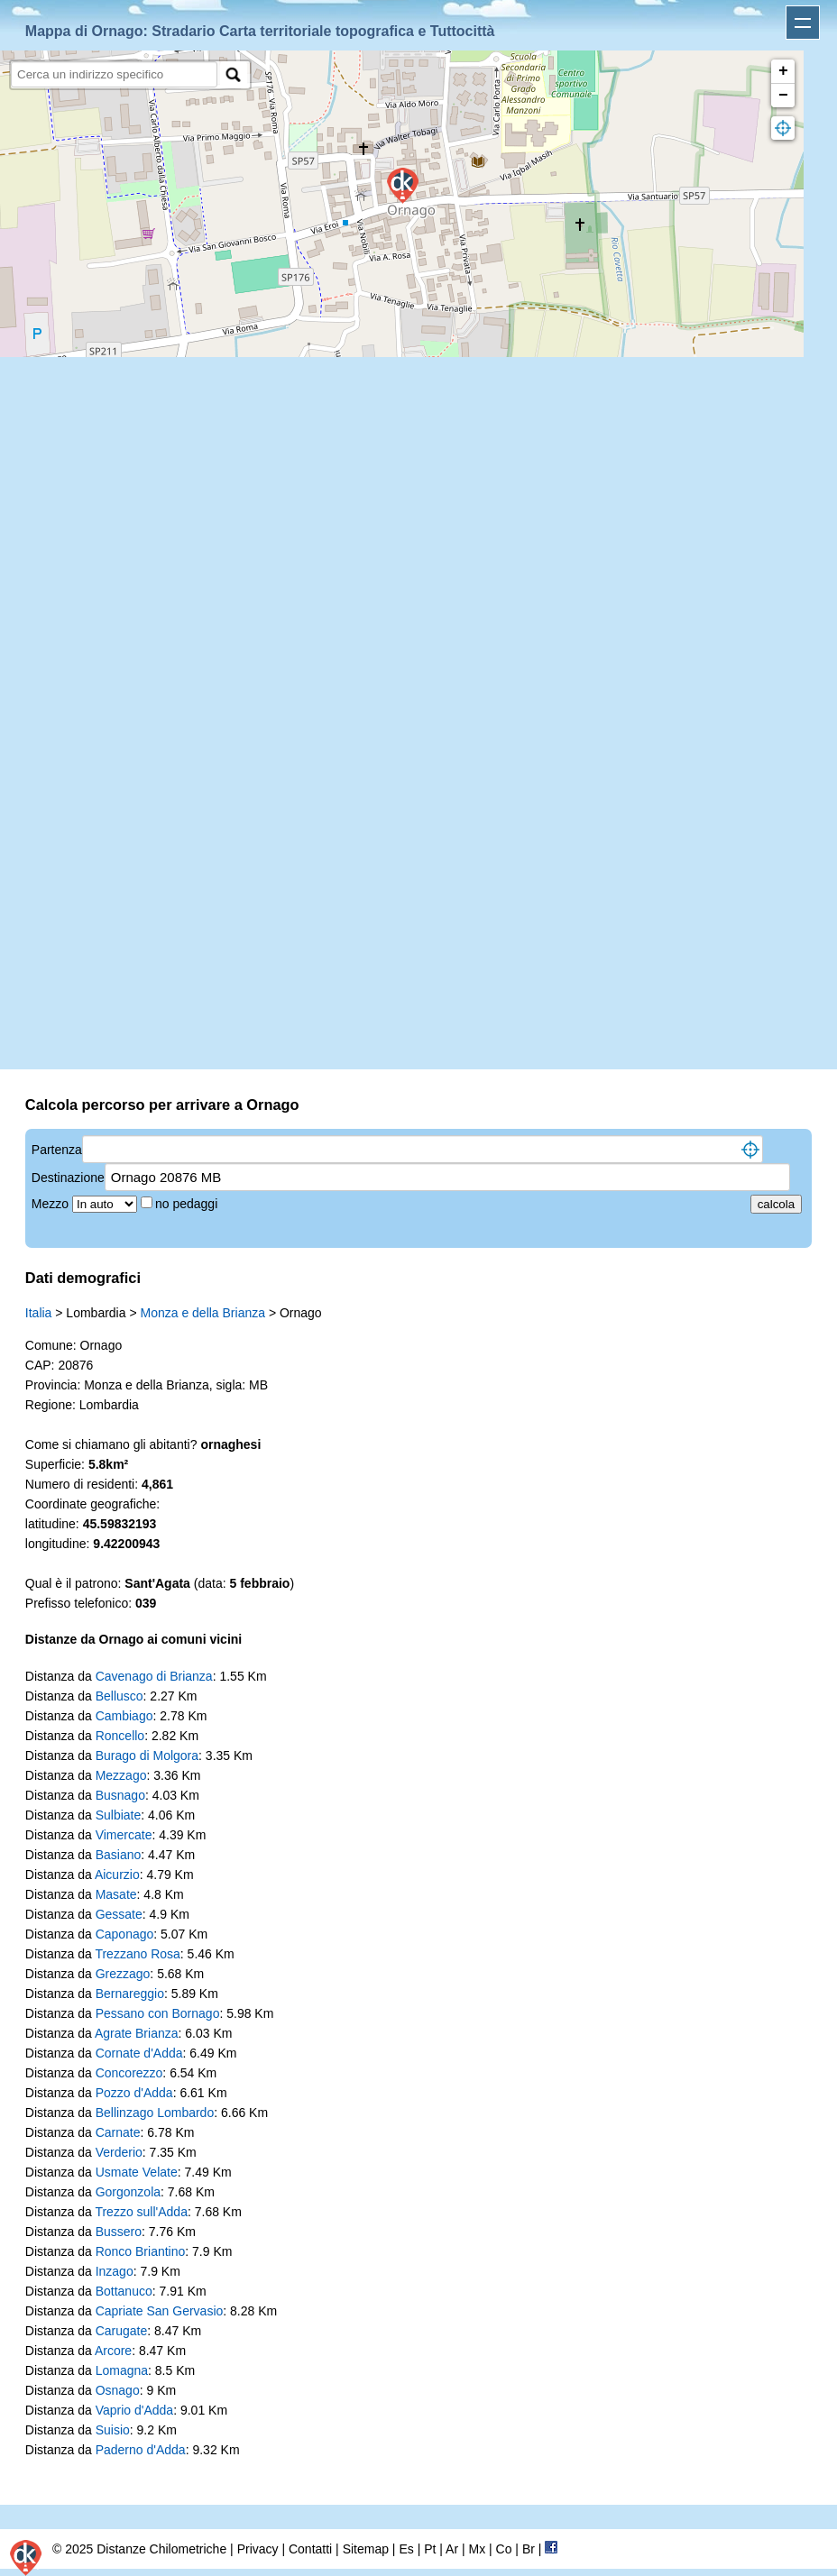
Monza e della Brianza (202, 1313)
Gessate (119, 1914)
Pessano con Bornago (158, 2013)
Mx (476, 2549)
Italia (38, 1313)
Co (504, 2549)
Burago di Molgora (147, 1755)
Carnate (118, 2132)
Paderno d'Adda (141, 2450)
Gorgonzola (128, 2192)
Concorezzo (129, 2073)
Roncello (120, 1735)
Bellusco (119, 1696)
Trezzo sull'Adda (141, 2212)
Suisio (113, 2430)
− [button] (783, 95)
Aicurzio (117, 1874)
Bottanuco (124, 2291)
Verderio (119, 2152)
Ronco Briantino (141, 2251)
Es (406, 2549)
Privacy (258, 2549)
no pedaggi (188, 1203)
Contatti (310, 2549)
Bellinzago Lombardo (155, 2112)
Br (528, 2549)
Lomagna (122, 2370)
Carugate (122, 2331)
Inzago (114, 2271)
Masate (116, 1894)
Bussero (119, 2231)
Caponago (125, 1934)
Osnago (118, 2390)
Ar (452, 2549)
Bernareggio (130, 1993)
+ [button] (783, 71)
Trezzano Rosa (137, 1954)
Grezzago (123, 1973)
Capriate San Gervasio (160, 2311)
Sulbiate (119, 1815)
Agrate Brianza (137, 2033)
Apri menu (803, 22)
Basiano (119, 1854)
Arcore (113, 2350)
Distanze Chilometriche (161, 2549)
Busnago (120, 1795)
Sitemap (366, 2549)
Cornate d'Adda (139, 2053)
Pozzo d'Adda (134, 2093)
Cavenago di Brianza (154, 1676)
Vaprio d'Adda (134, 2410)
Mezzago (121, 1775)
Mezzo (52, 1203)
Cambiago (124, 1716)
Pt (430, 2549)
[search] (114, 74)
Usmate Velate (137, 2172)
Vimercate (124, 1835)
